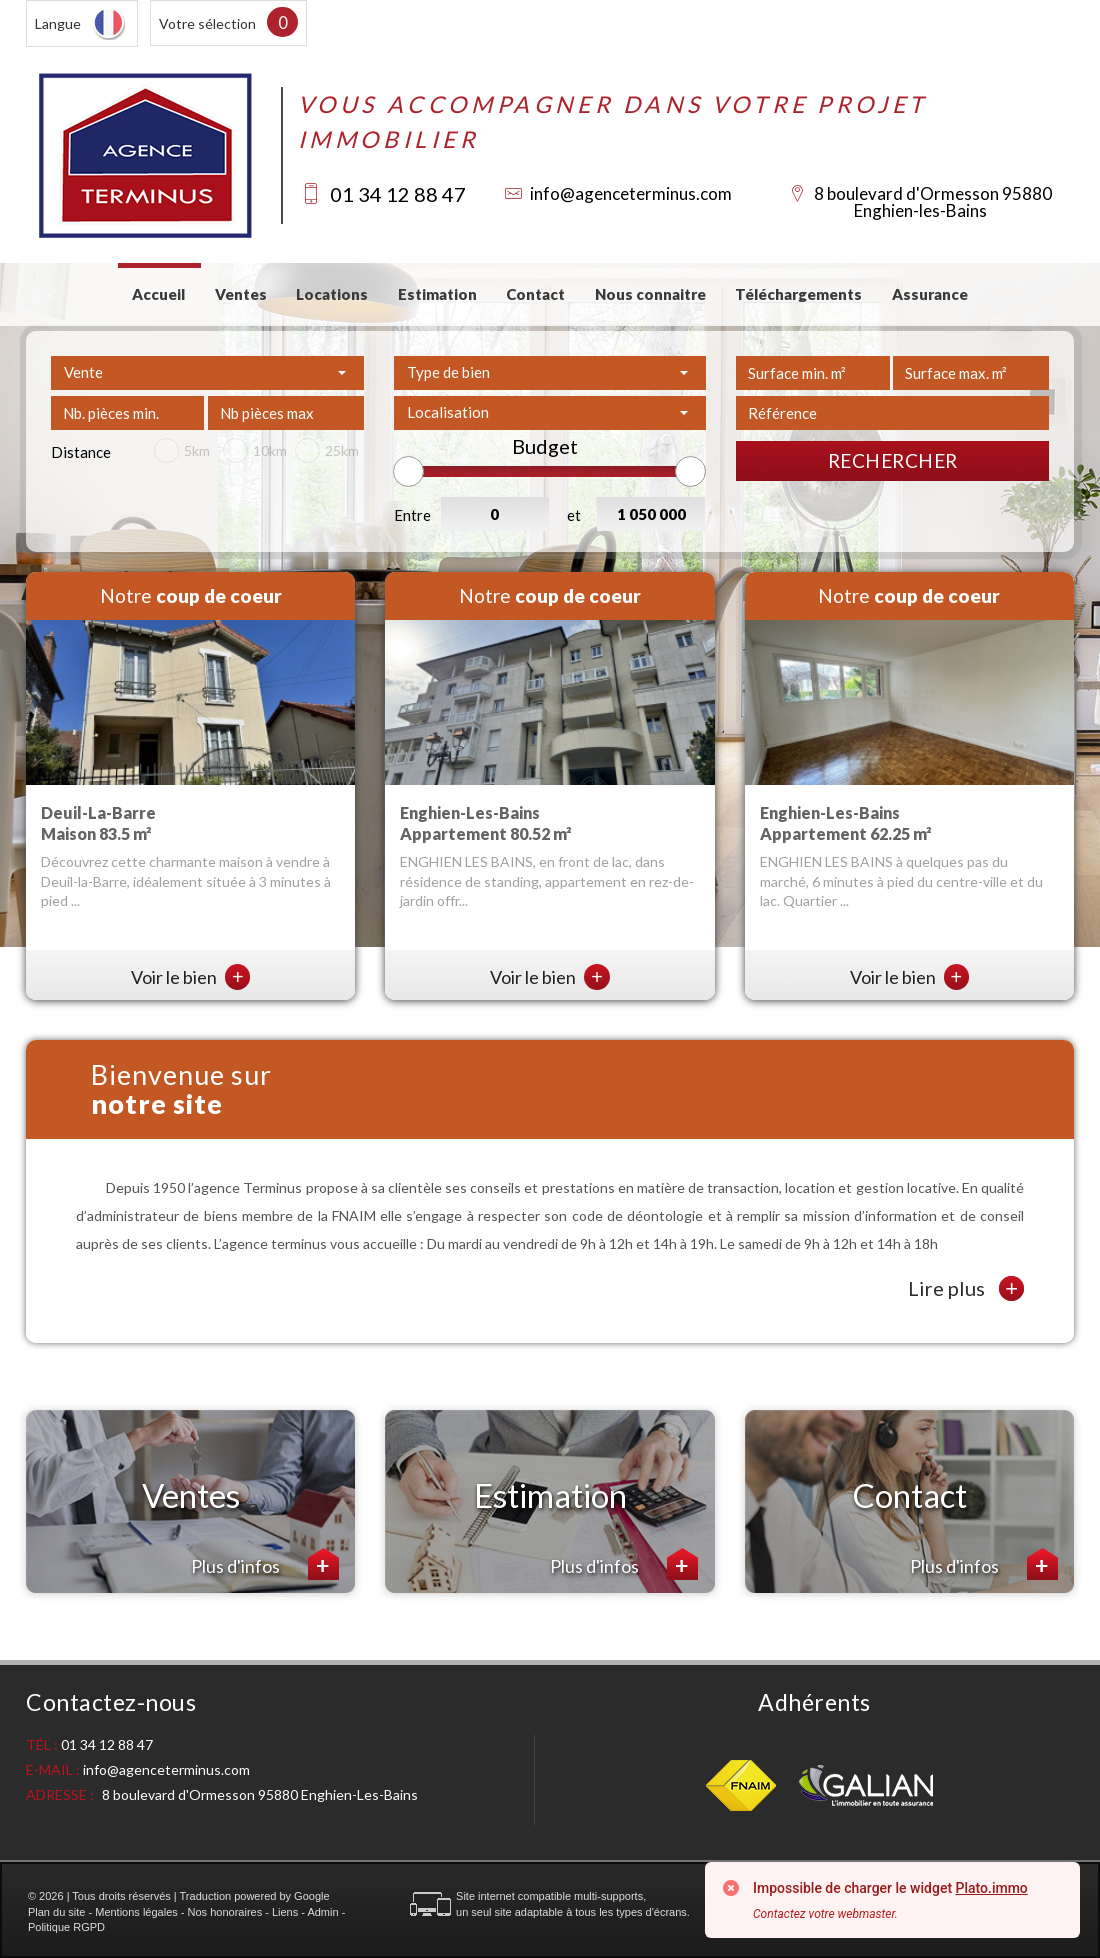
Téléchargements (798, 294)
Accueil (158, 294)
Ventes (241, 294)
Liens (285, 1912)
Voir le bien (191, 977)
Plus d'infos (265, 1564)
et (574, 515)
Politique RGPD (66, 1927)
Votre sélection (207, 23)
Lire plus (966, 1288)
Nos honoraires (225, 1912)
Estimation (437, 294)
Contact (535, 294)
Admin (322, 1912)
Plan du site (56, 1912)
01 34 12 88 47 (398, 194)
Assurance (930, 294)
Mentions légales (136, 1912)
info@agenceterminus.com (631, 193)
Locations (332, 294)
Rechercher (893, 460)
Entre (412, 515)
